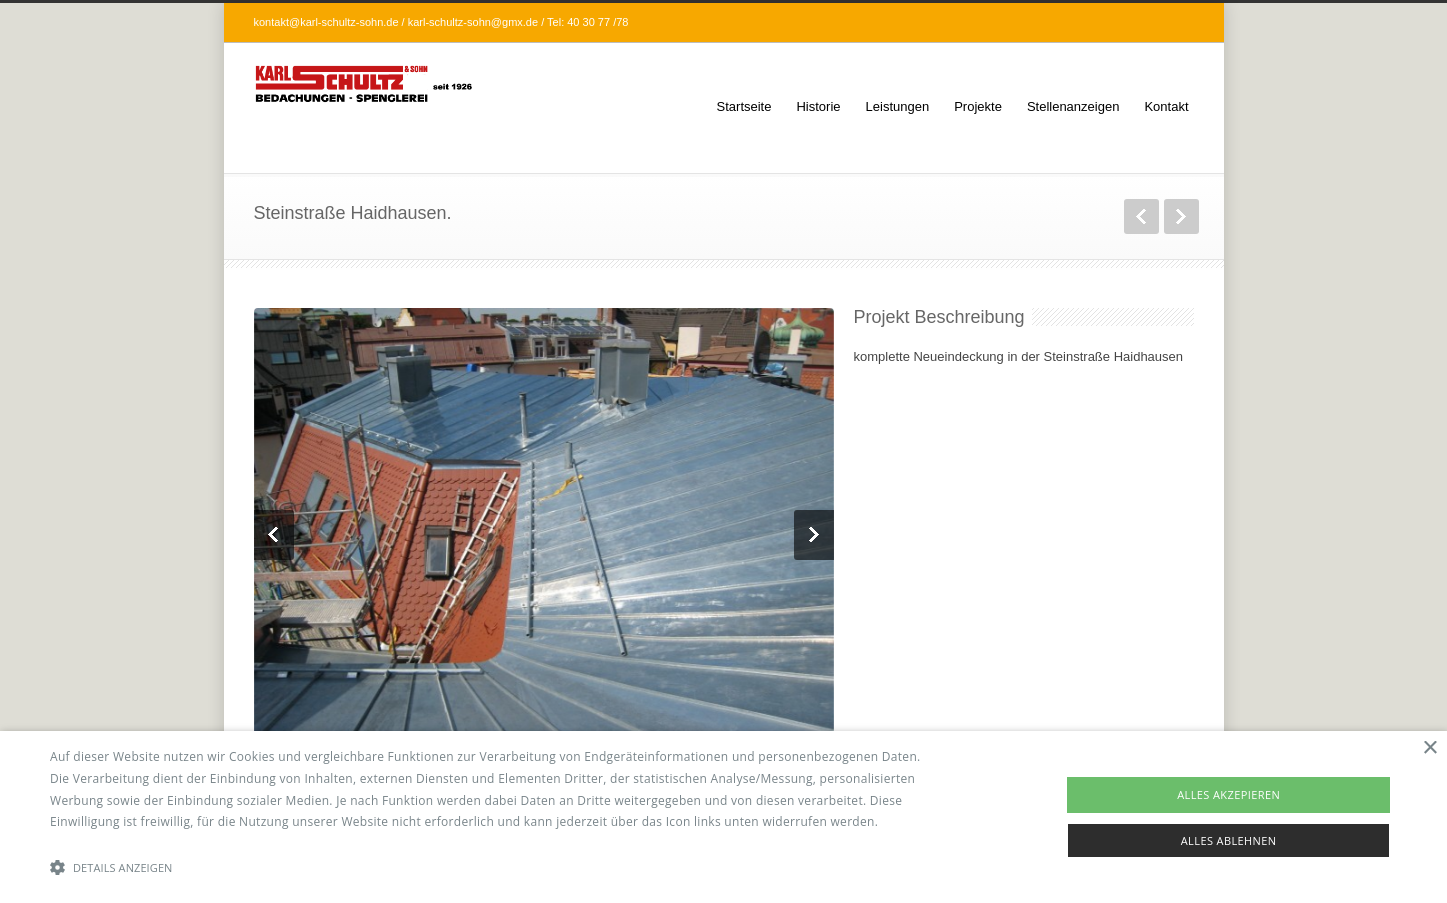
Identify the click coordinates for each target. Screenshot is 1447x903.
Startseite (744, 106)
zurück (1141, 216)
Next (814, 535)
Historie (818, 106)
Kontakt (1166, 106)
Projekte (978, 106)
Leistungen (898, 106)
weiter (1181, 216)
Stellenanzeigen (1073, 106)
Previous (274, 535)
